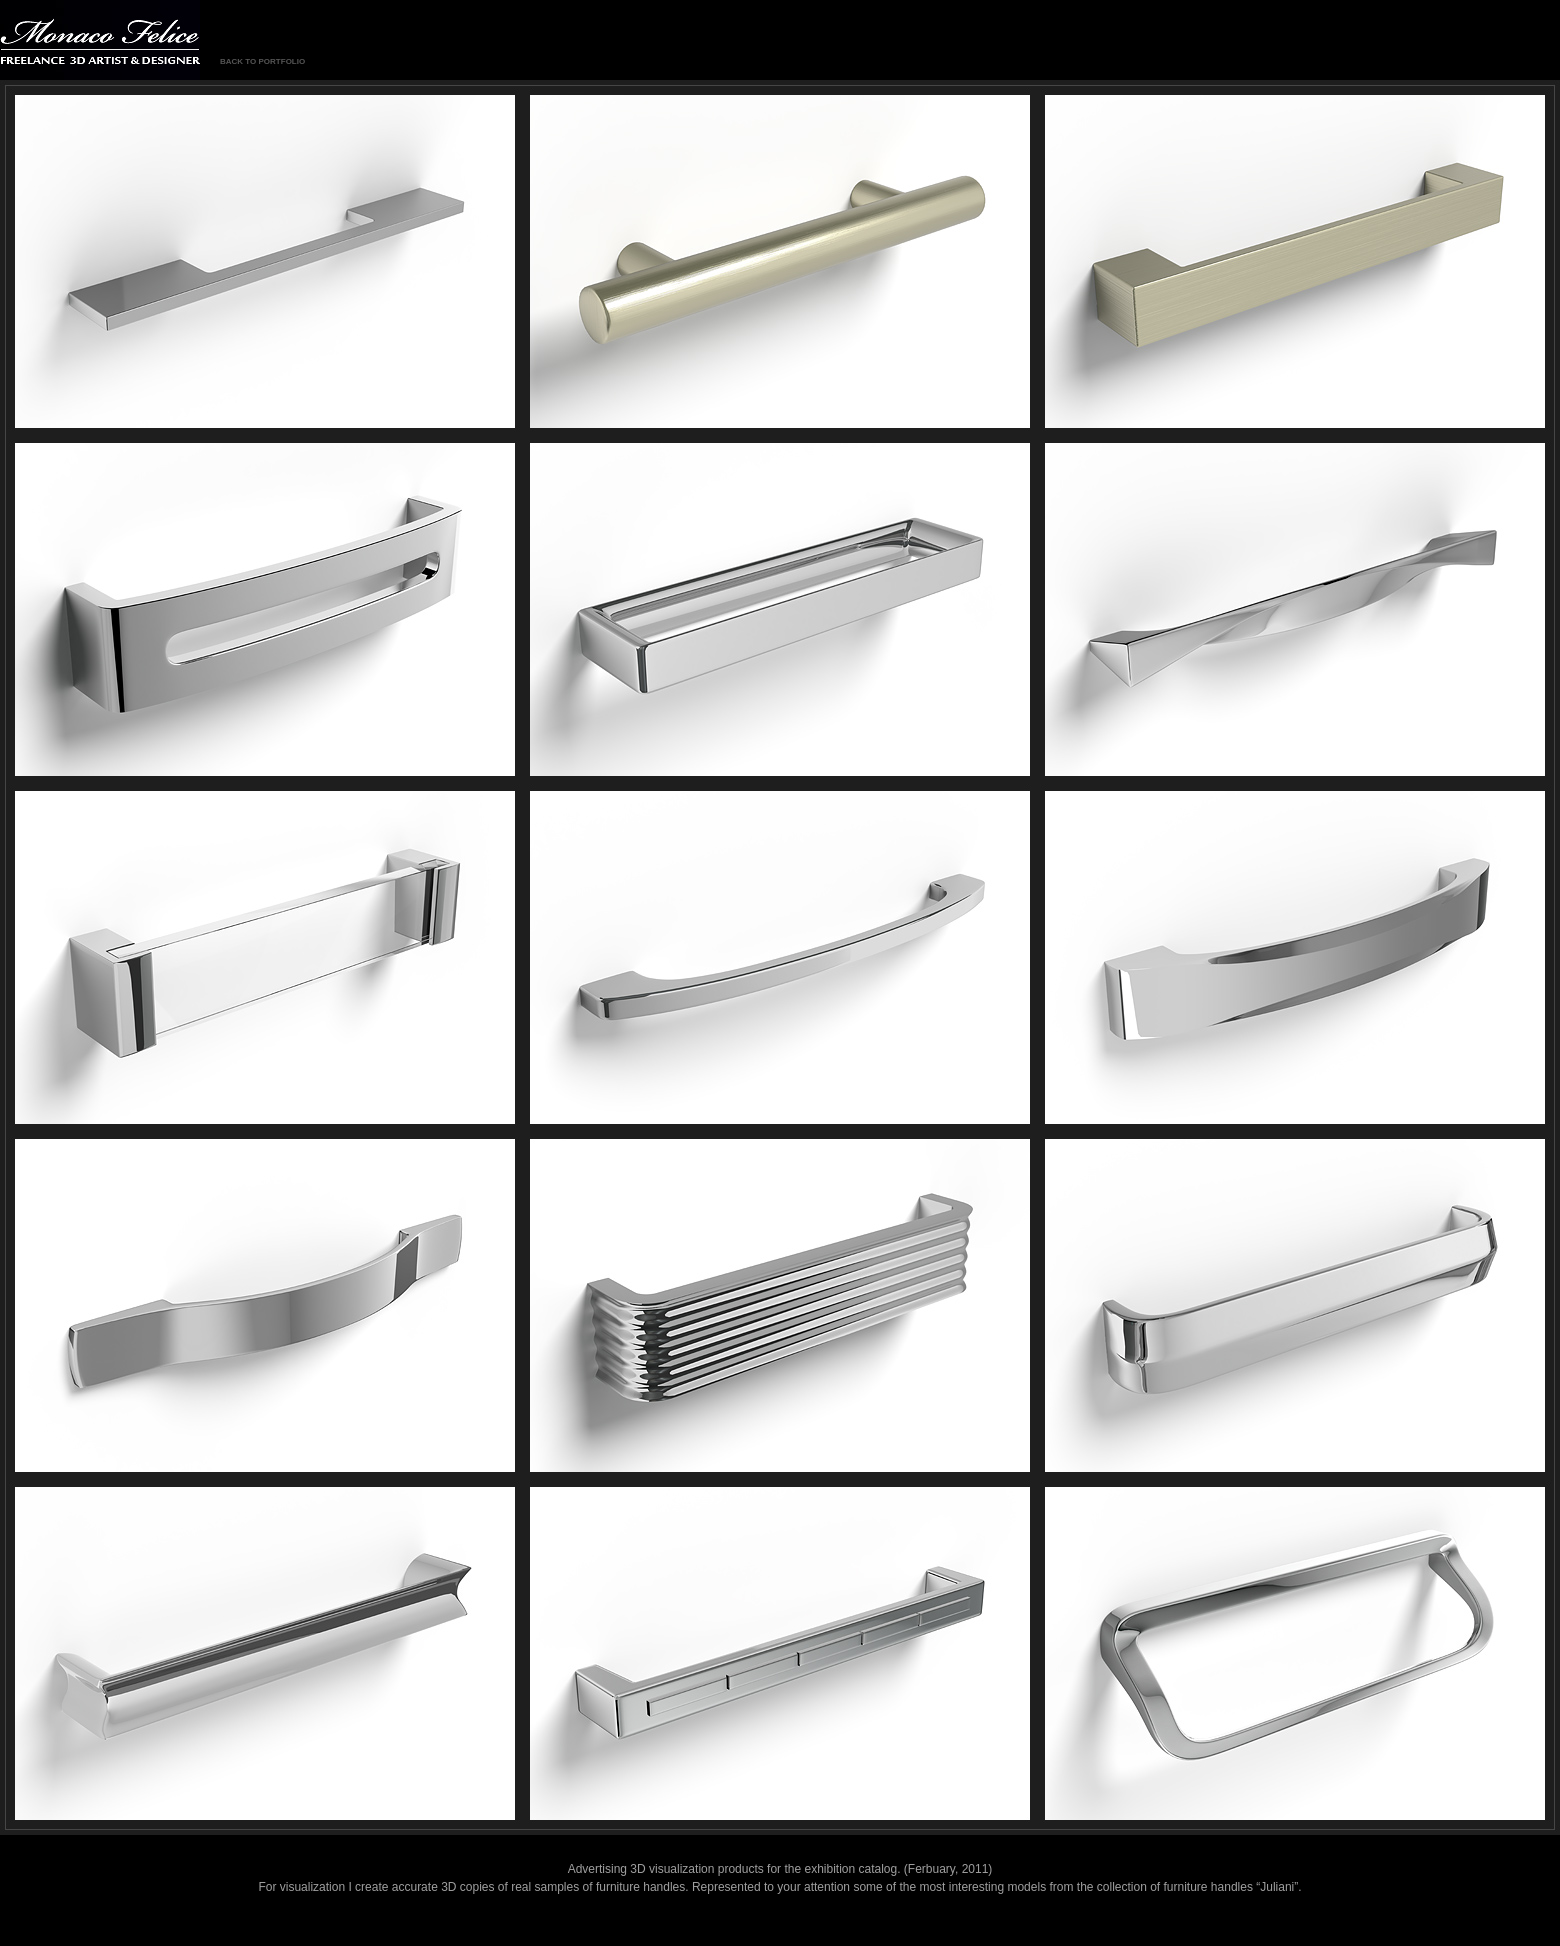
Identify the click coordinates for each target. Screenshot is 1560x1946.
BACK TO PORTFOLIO (262, 61)
